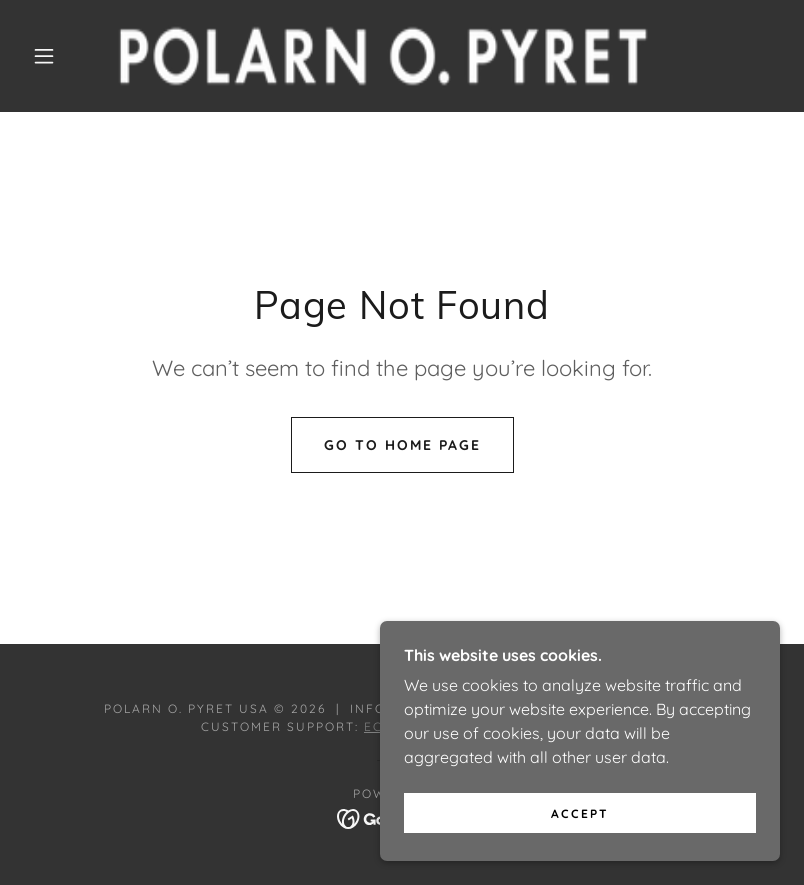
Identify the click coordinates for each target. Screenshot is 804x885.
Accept (580, 813)
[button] (44, 56)
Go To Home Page (402, 445)
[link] (384, 56)
